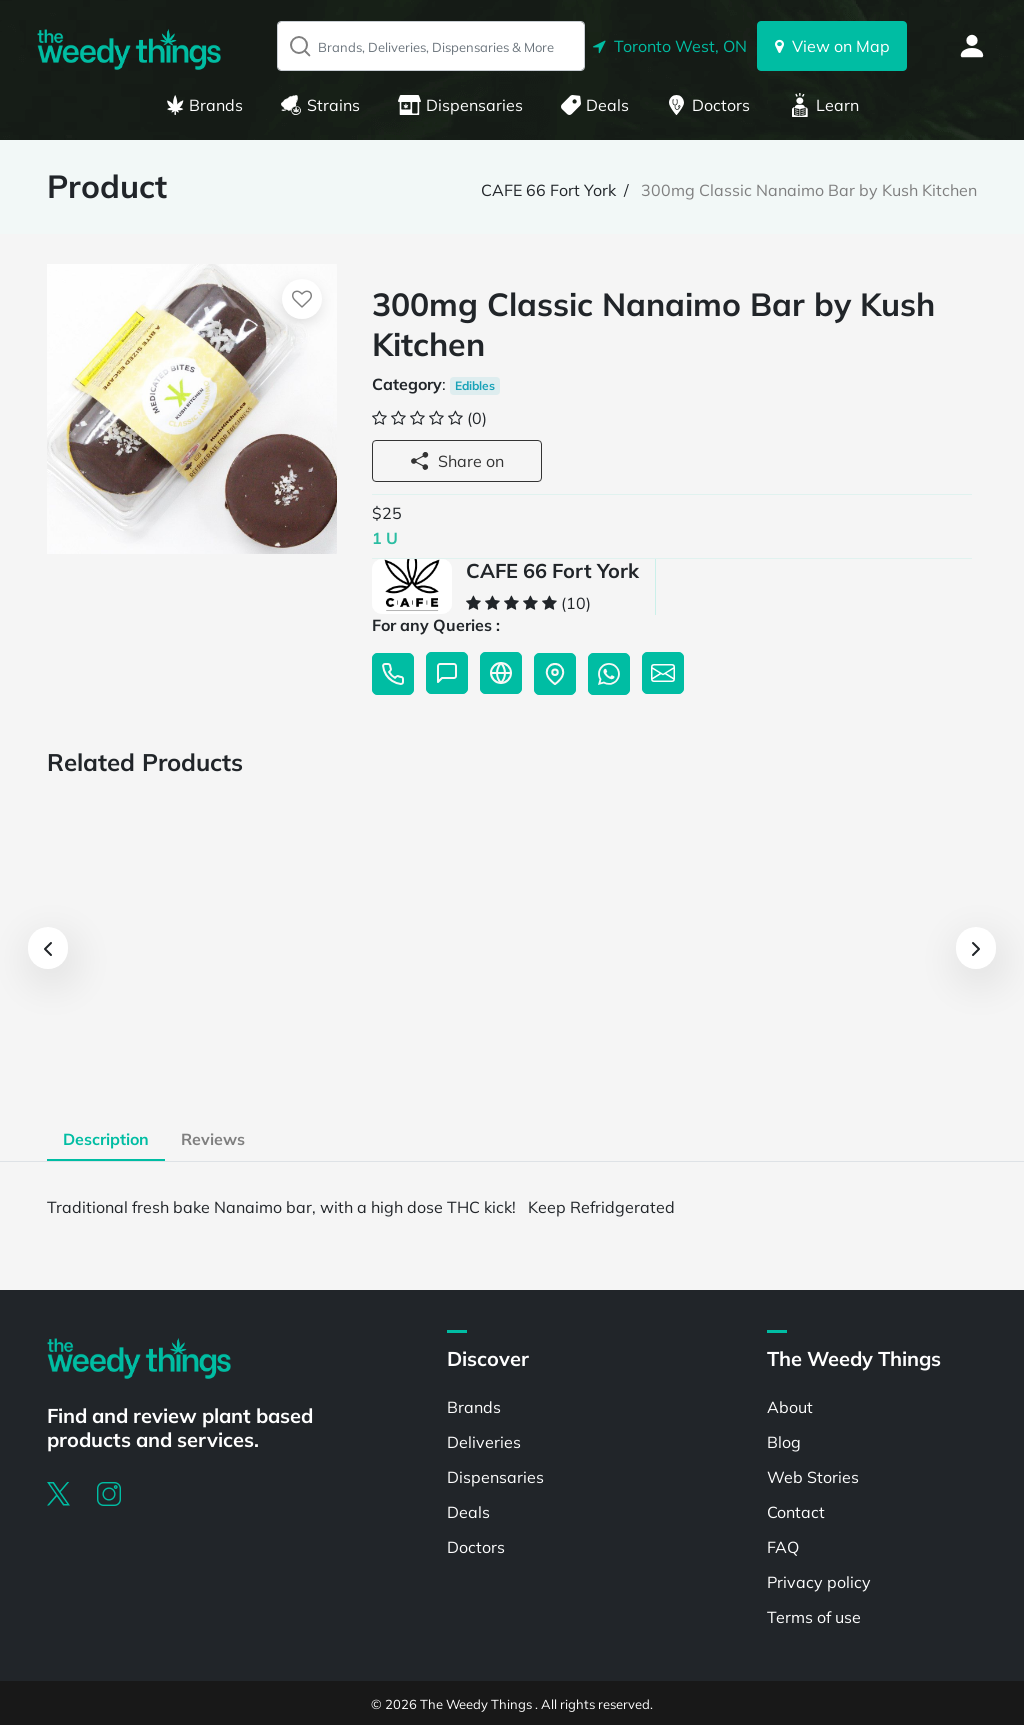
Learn (824, 105)
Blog (784, 1442)
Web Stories (813, 1477)
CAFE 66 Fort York (548, 190)
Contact (796, 1512)
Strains (320, 105)
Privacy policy (819, 1582)
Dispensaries (460, 105)
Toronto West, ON (670, 46)
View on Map (832, 46)
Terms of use (814, 1617)
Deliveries (484, 1442)
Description (106, 1139)
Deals (595, 105)
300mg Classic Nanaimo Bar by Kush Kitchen (809, 190)
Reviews (213, 1139)
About (790, 1407)
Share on (457, 461)
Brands (204, 105)
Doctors (708, 105)
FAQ (783, 1547)
